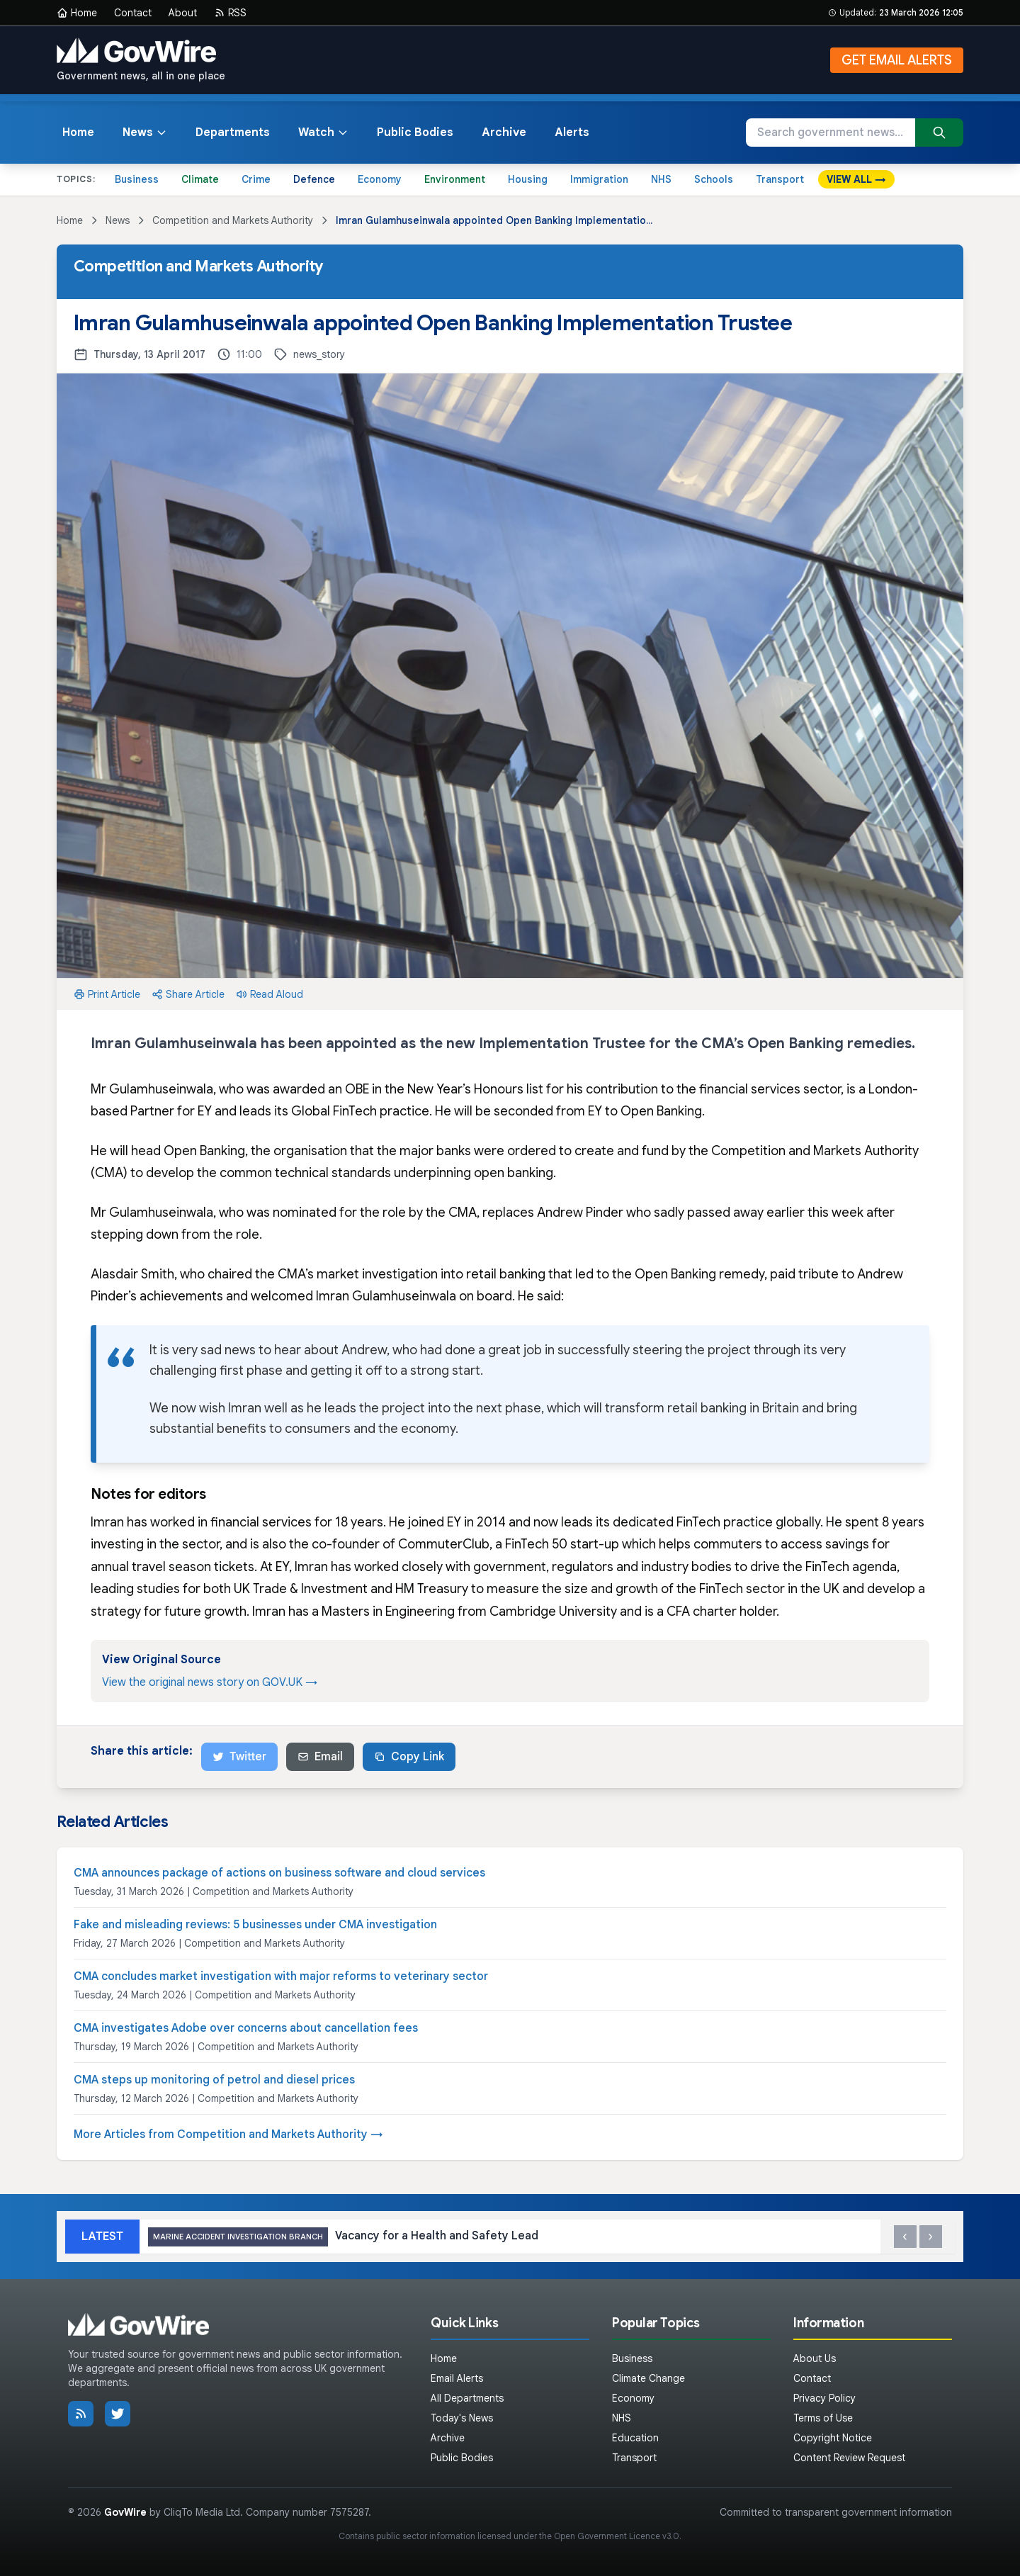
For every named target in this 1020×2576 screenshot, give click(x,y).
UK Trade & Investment (301, 1589)
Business (137, 179)
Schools (713, 179)
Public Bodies (415, 132)
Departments (233, 132)
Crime (256, 179)
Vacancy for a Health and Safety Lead (343, 2236)
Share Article (188, 994)
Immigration (599, 179)
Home (77, 12)
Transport (780, 179)
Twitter (239, 1757)
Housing (528, 179)
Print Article (107, 994)
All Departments (467, 2398)
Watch (323, 132)
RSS (230, 12)
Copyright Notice (832, 2437)
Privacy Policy (824, 2398)
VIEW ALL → (856, 179)
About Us (814, 2358)
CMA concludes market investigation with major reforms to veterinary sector (281, 1976)
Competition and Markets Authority (232, 220)
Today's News (462, 2418)
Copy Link (409, 1757)
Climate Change (648, 2378)
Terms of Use (823, 2418)
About (183, 12)
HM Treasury (431, 1589)
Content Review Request (849, 2457)
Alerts (572, 132)
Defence (314, 179)
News (145, 132)
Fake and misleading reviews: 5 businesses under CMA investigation (255, 1925)
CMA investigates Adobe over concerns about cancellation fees (246, 2028)
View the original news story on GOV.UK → (209, 1682)
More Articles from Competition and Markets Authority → (228, 2134)
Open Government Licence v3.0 (616, 2536)
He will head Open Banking (168, 1151)
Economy (380, 179)
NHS (661, 179)
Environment (454, 179)
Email (320, 1757)
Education (635, 2437)
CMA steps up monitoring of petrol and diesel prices (214, 2080)
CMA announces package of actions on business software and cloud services (279, 1873)
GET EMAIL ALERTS (897, 60)
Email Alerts (457, 2378)
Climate (200, 179)
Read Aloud (269, 994)
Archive (504, 132)
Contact (133, 12)
